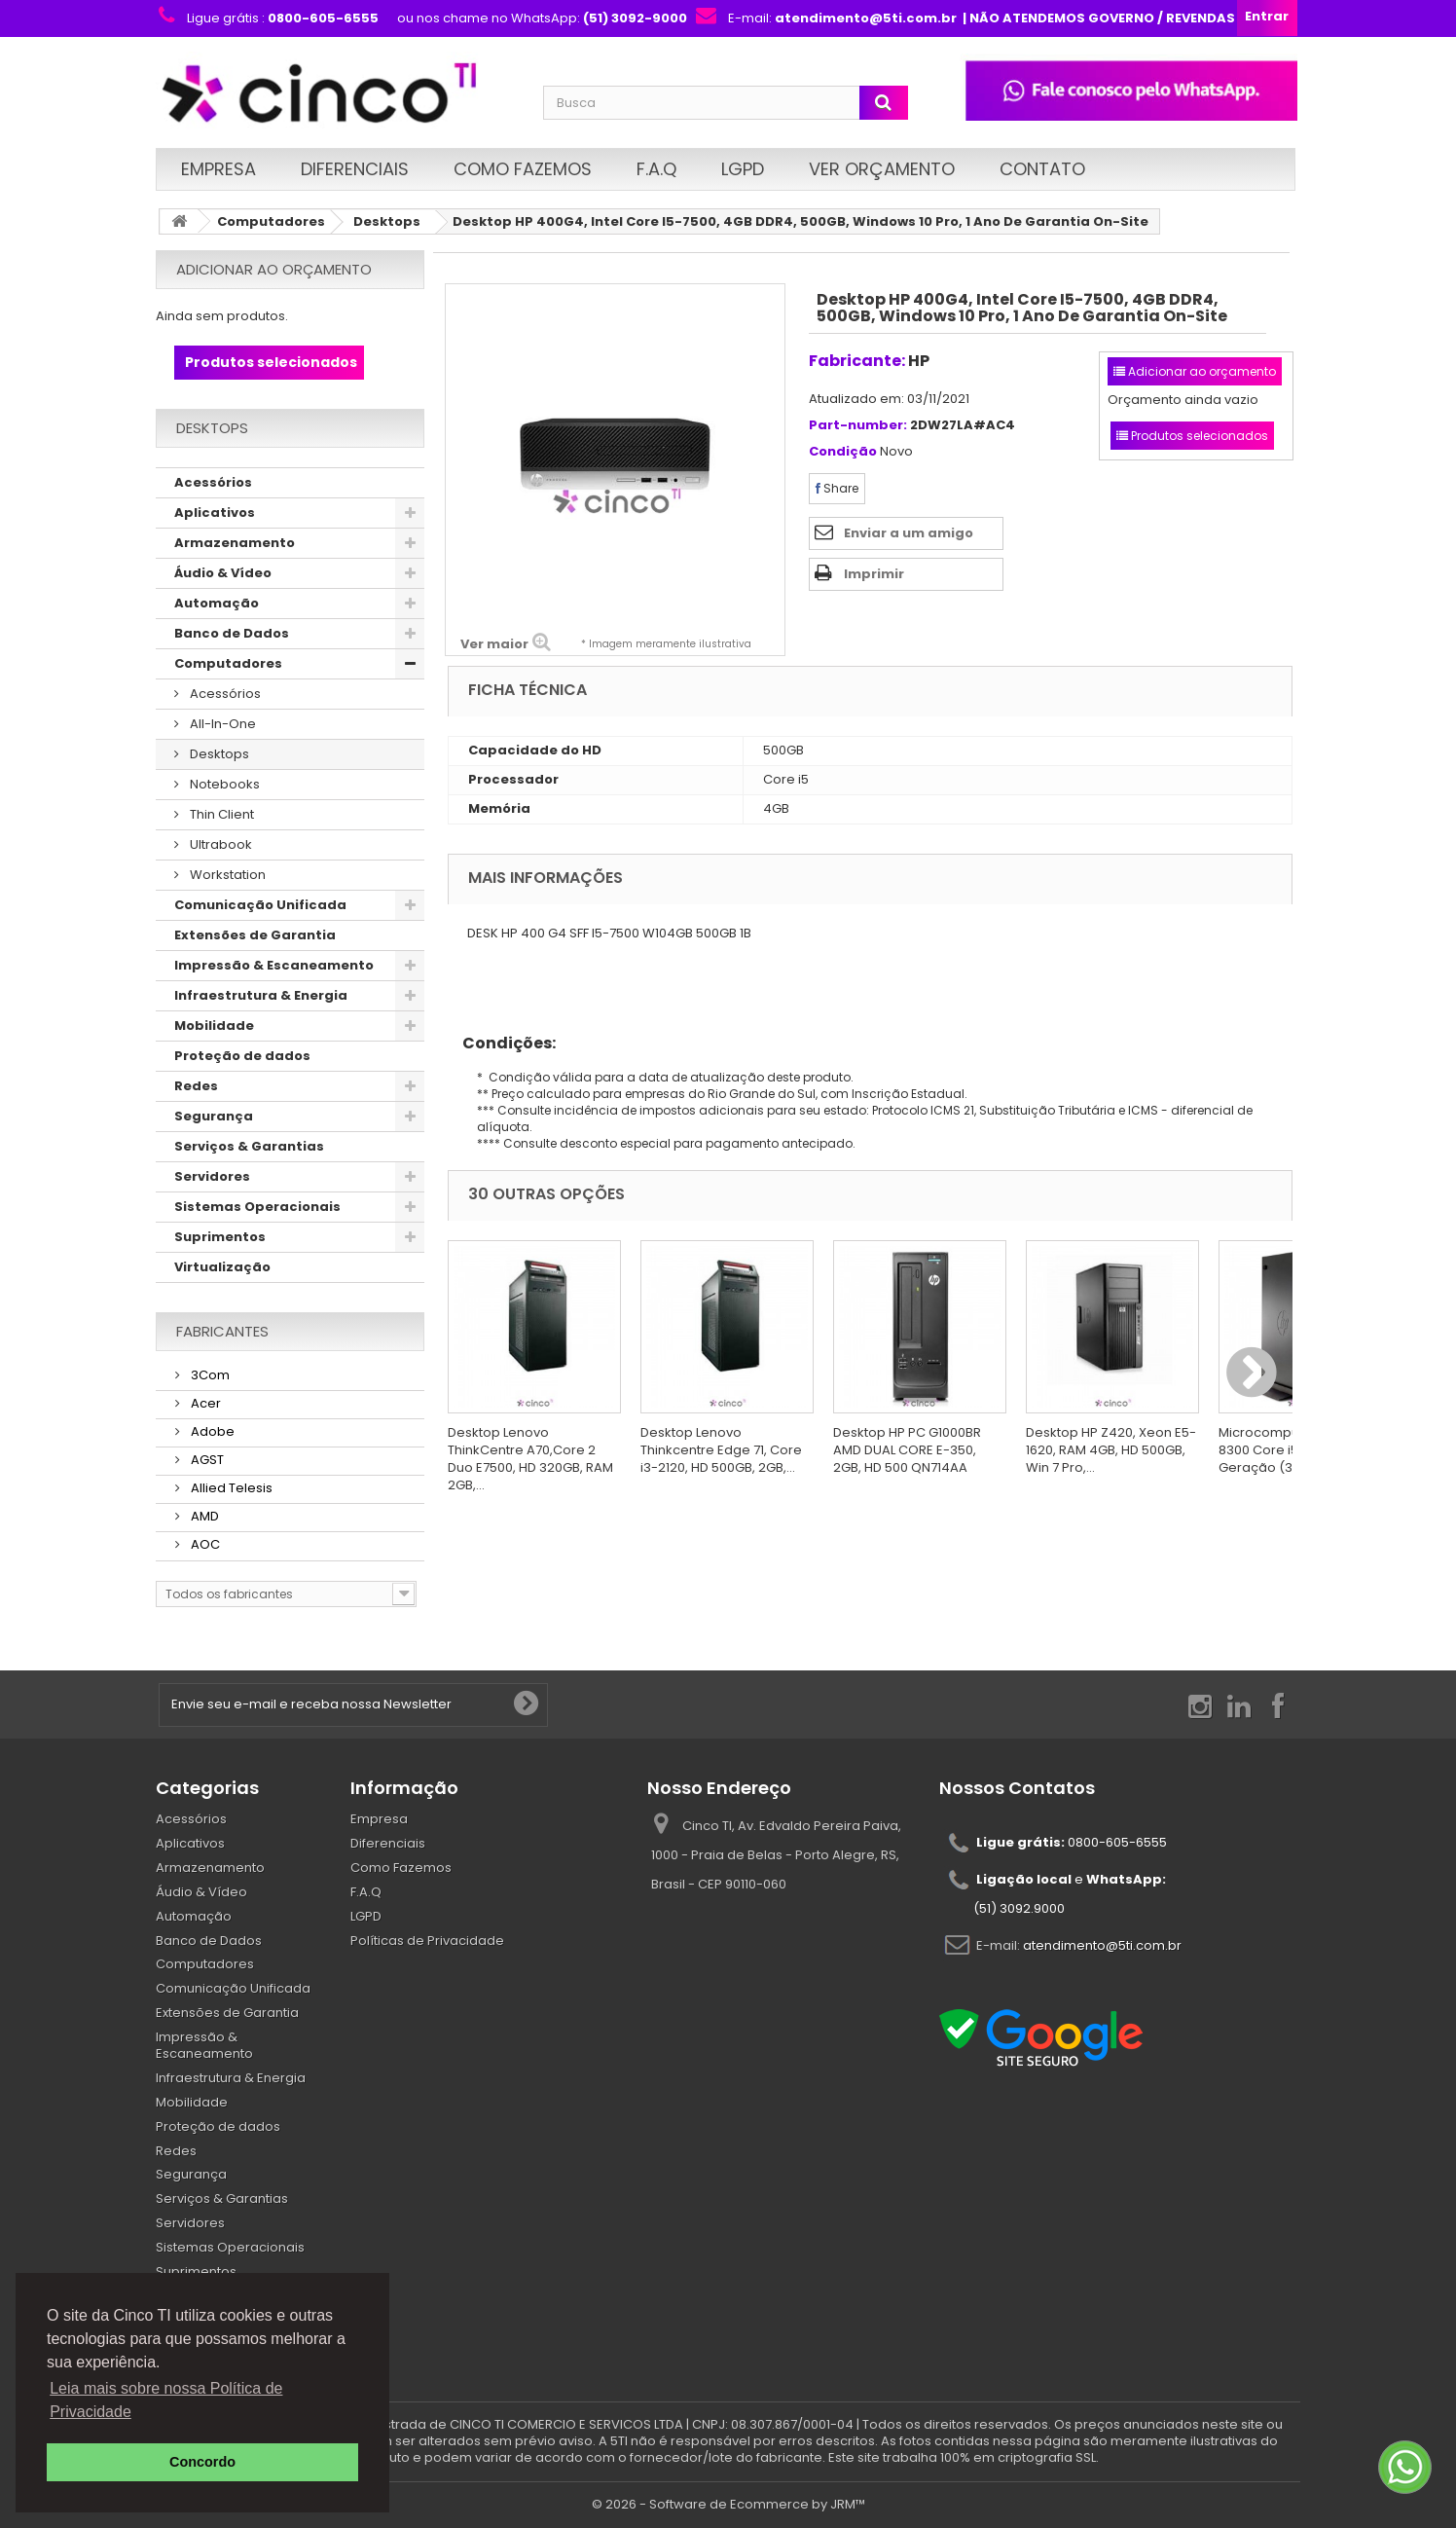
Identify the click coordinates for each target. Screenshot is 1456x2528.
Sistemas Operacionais (257, 1206)
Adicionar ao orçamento (274, 269)
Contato (1042, 169)
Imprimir (874, 574)
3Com (209, 1375)
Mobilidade (214, 1025)
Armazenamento (234, 542)
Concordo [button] (202, 2462)
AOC (204, 1544)
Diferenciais (355, 169)
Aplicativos (214, 512)
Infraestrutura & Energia (260, 995)
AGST (206, 1459)
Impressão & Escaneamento (274, 965)
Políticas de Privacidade (427, 1940)
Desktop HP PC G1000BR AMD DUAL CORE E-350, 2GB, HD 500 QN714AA (907, 1450)
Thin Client (220, 814)
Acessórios (213, 482)
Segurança (213, 1116)
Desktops (386, 221)
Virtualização (222, 1267)
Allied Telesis (230, 1488)
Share (837, 488)
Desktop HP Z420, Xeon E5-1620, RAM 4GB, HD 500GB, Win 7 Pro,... (1111, 1450)
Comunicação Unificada (260, 905)
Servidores (212, 1176)
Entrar (1267, 16)
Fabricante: (857, 360)
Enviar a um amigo (908, 533)
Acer (204, 1403)
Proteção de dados (242, 1055)
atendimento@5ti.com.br (1102, 1945)
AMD (203, 1516)
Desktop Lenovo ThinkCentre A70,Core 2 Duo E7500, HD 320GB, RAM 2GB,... (530, 1458)
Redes (196, 1086)
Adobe (211, 1431)
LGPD (742, 169)
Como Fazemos (523, 169)
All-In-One (221, 723)
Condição (843, 452)
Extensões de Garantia (255, 935)
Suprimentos (220, 1236)
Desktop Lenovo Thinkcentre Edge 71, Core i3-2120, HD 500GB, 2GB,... (721, 1450)
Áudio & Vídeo (223, 573)
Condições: (502, 1043)
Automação (216, 603)
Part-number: (858, 426)
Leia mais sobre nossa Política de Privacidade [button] (166, 2400)
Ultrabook (219, 844)
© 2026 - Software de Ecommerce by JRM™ (728, 2504)
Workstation (226, 874)
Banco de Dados (231, 633)
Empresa (218, 169)
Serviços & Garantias (249, 1146)
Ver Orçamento (882, 169)
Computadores (271, 221)
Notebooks (223, 784)
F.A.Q (656, 169)
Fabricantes (222, 1331)
